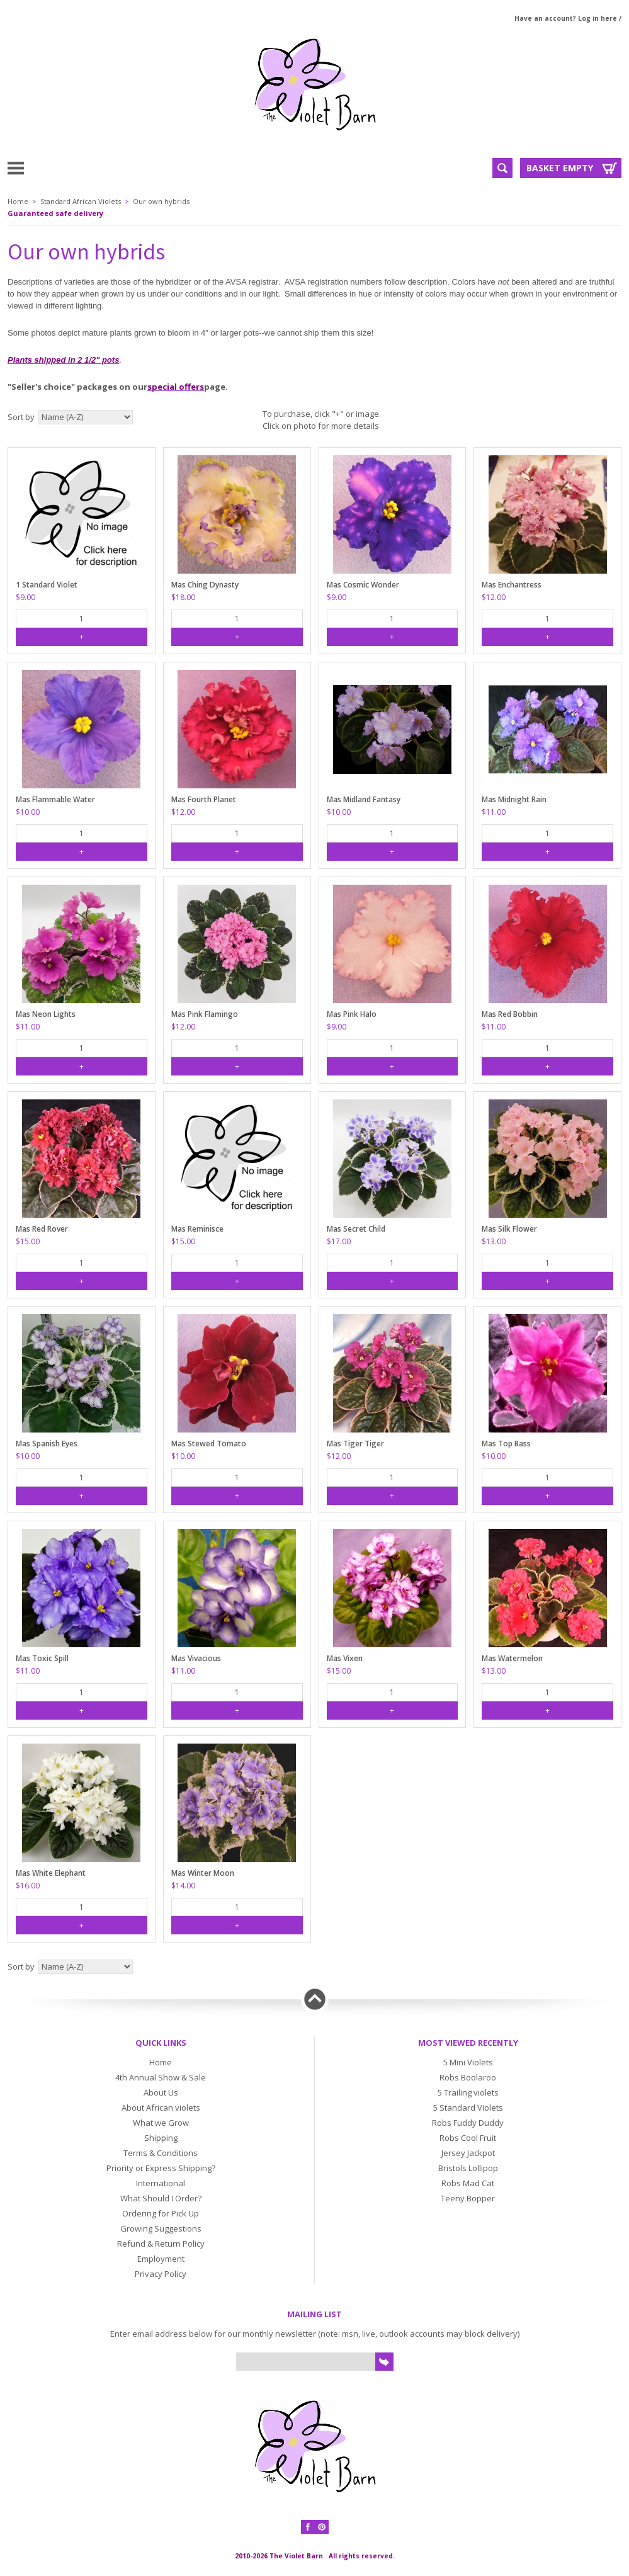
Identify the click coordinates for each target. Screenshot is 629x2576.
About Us (161, 2092)
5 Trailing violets (468, 2092)
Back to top (315, 1999)
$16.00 (28, 1885)
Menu (46, 167)
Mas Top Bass (506, 1443)
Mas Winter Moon (202, 1873)
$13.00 (494, 1241)
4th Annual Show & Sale (160, 2077)
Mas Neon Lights (46, 1014)
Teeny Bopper (468, 2198)
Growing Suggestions (160, 2228)
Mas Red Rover (42, 1228)
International (160, 2183)
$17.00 (339, 1241)
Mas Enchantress (511, 584)
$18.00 (183, 597)
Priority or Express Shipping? (160, 2168)
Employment (160, 2258)
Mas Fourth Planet (203, 799)
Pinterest (322, 2527)
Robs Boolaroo (467, 2077)
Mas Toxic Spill (42, 1658)
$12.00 (494, 597)
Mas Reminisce (197, 1228)
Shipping (161, 2137)
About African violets (161, 2107)
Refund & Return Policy (161, 2243)
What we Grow (161, 2122)
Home (18, 201)
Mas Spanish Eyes (46, 1443)
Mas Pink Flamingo (204, 1014)
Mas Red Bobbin (510, 1014)
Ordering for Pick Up (160, 2213)
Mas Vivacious (196, 1658)
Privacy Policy (160, 2273)
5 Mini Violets (468, 2062)
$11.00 (494, 812)
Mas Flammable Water (55, 799)
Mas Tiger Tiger (355, 1443)
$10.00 (28, 812)
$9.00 (25, 597)
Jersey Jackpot (468, 2153)
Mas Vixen (345, 1658)
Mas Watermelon (512, 1658)
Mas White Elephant (51, 1873)
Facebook (308, 2527)
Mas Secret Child (356, 1228)
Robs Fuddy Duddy (468, 2122)
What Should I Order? (160, 2198)
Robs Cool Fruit (467, 2137)
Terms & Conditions (160, 2153)
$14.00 (183, 1885)
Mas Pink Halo (352, 1014)
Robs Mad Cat (467, 2183)
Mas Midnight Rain (514, 799)
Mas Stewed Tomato (208, 1443)
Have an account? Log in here (565, 18)
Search (502, 168)
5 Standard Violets (468, 2107)
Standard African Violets (80, 201)
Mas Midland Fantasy (363, 799)
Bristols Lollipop (468, 2168)
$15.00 (28, 1241)
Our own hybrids (161, 201)
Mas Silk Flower (509, 1228)
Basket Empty (559, 168)
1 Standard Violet (46, 584)
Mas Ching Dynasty (205, 584)
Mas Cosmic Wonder (363, 584)
